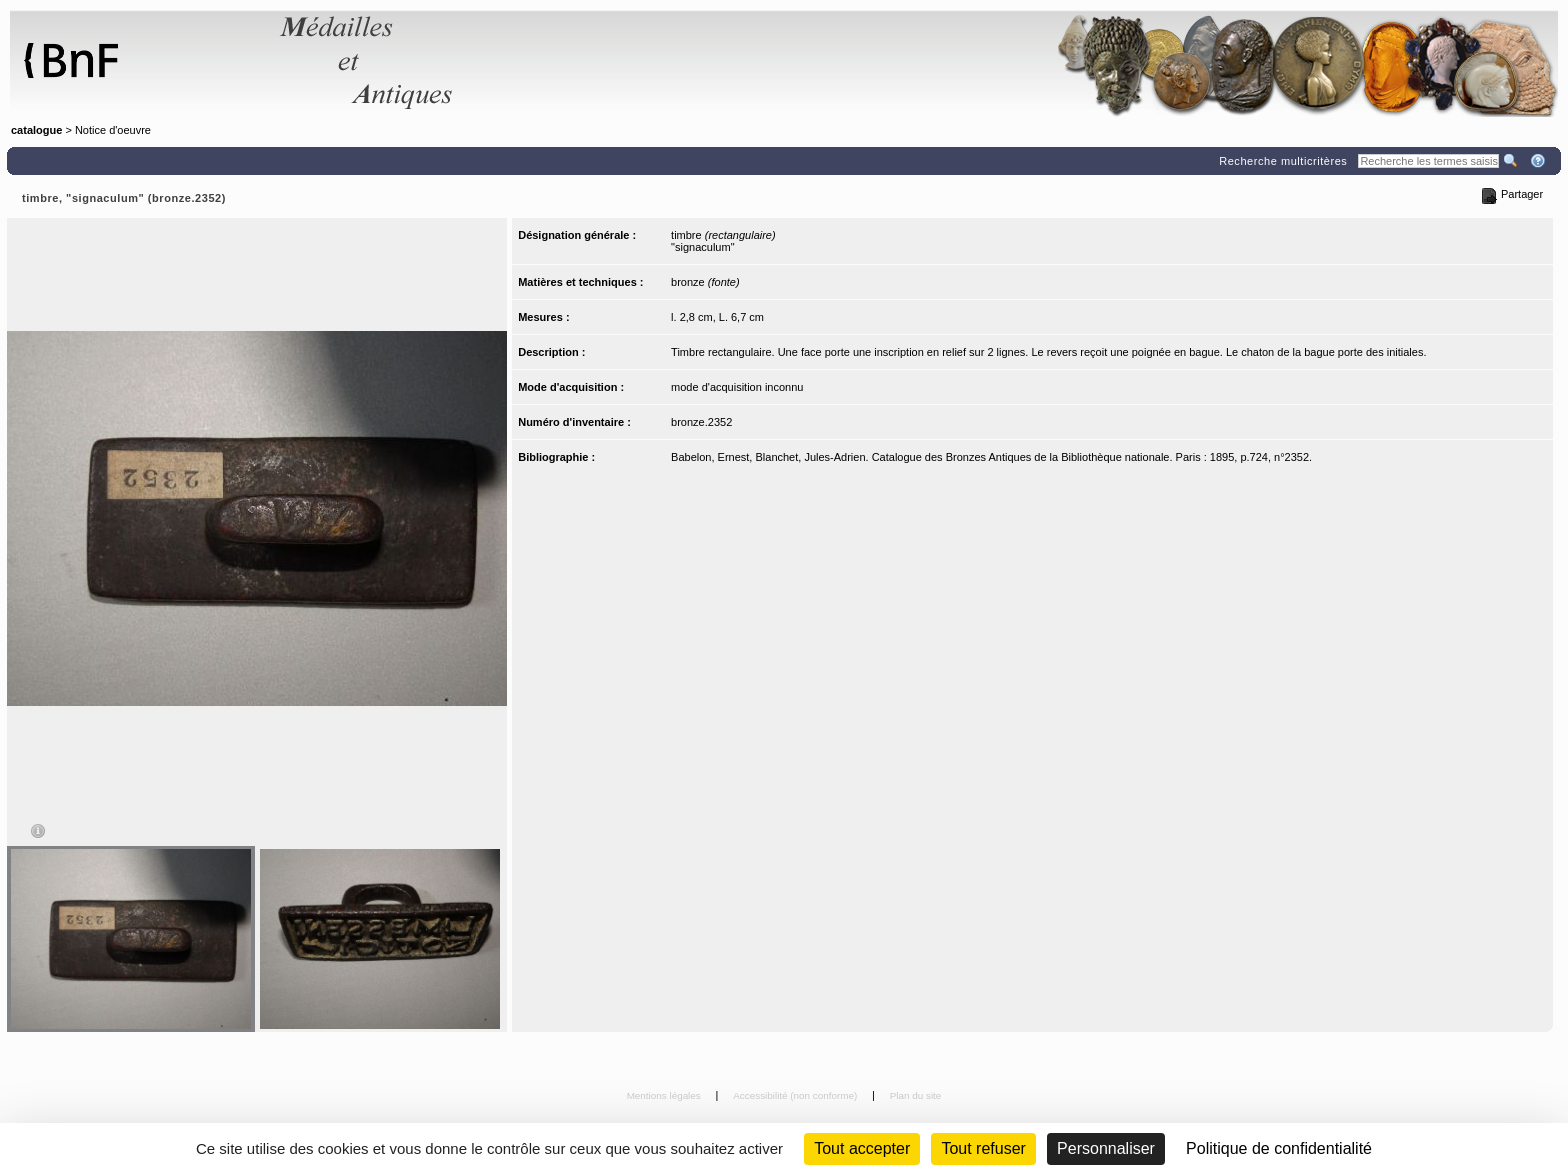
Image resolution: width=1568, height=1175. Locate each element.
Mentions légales (665, 1095)
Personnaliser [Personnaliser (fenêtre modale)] (1106, 1148)
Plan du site (916, 1095)
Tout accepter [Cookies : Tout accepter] (862, 1148)
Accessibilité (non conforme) (796, 1095)
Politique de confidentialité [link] (1279, 1148)
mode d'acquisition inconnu (737, 387)
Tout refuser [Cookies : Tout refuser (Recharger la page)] (983, 1148)
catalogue (36, 130)
